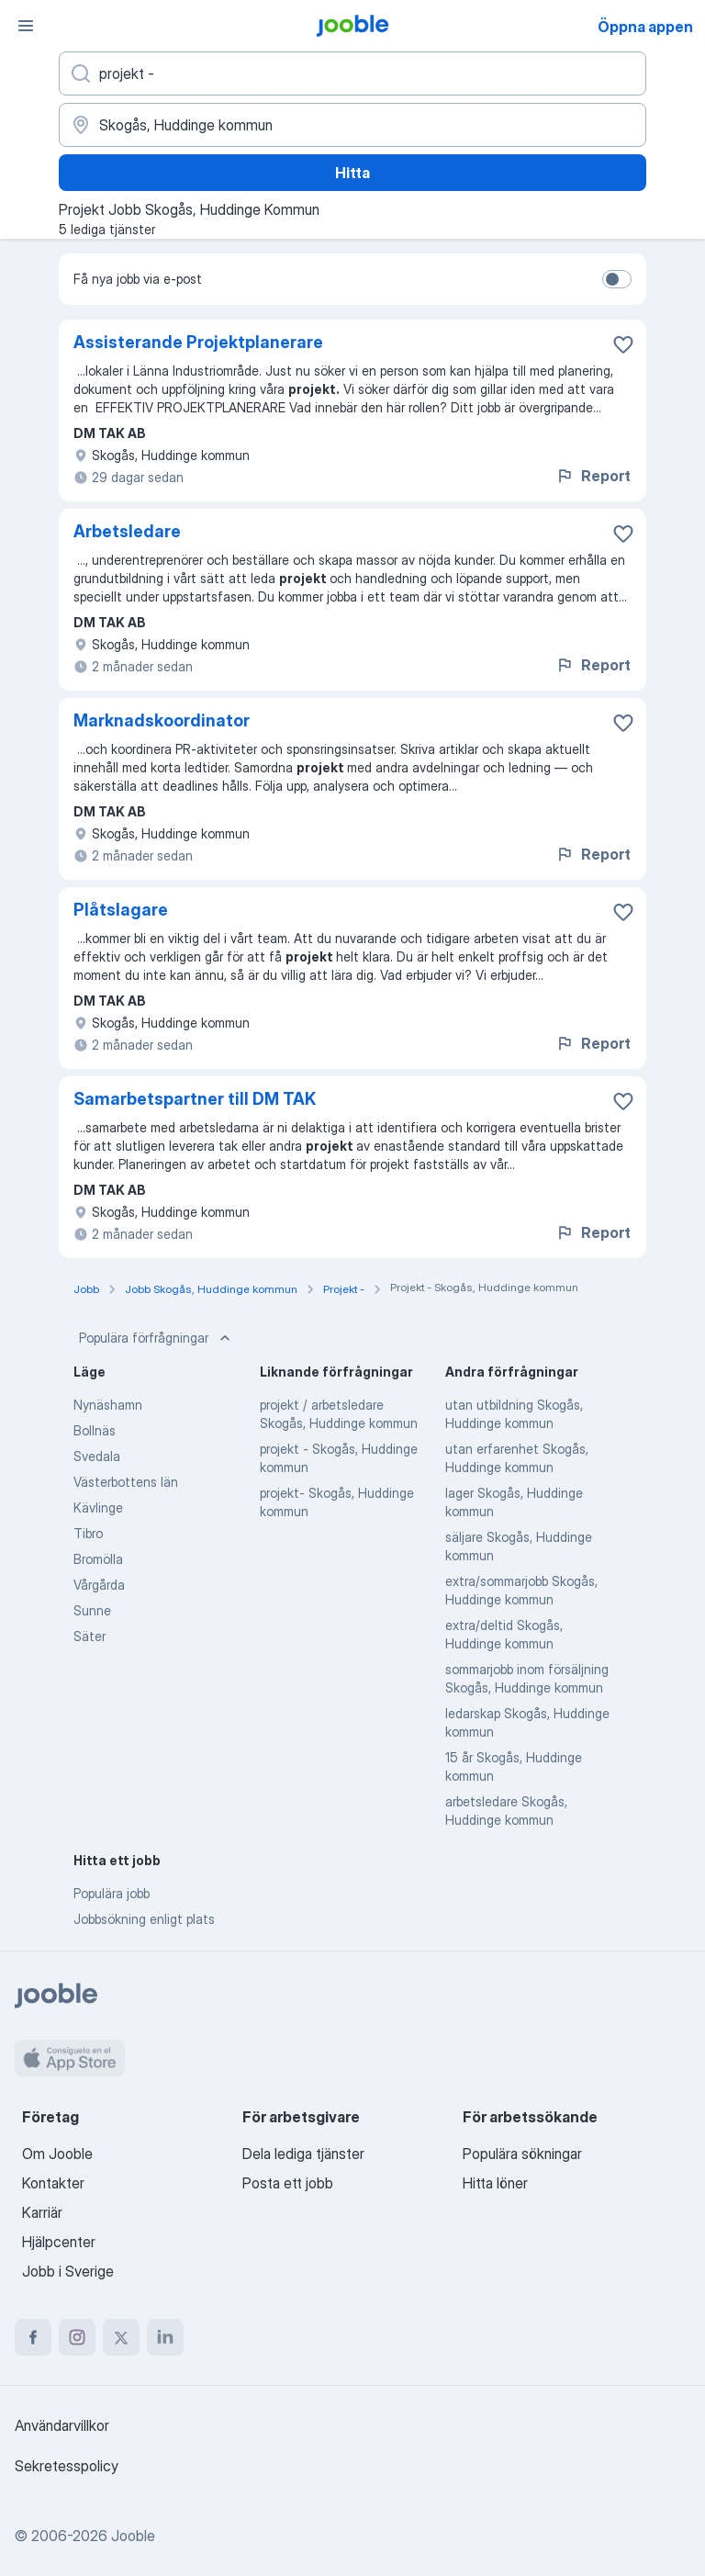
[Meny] (25, 25)
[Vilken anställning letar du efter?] (352, 73)
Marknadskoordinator (161, 720)
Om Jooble (57, 2153)
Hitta (352, 172)
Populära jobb (111, 1893)
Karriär (42, 2212)
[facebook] (33, 2337)
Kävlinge (98, 1507)
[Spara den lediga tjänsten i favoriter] (623, 344)
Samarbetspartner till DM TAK (194, 1098)
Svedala (96, 1456)
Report (593, 476)
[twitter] (121, 2337)
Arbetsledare (127, 531)
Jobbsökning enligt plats (144, 1919)
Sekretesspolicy (66, 2466)
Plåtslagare (120, 909)
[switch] (617, 279)
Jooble (133, 2535)
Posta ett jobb (287, 2183)
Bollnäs (94, 1430)
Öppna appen (645, 26)
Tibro (88, 1533)
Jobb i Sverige (68, 2271)
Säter (89, 1636)
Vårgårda (99, 1584)
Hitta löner (495, 2183)
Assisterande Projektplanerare (198, 342)
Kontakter (53, 2183)
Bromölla (98, 1559)
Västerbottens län (125, 1482)
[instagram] (77, 2337)
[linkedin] (165, 2337)
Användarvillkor (62, 2425)
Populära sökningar (522, 2153)
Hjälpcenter (58, 2242)
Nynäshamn (107, 1404)
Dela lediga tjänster (303, 2153)
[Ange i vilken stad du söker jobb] (352, 125)
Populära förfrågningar (156, 1338)
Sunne (92, 1610)
